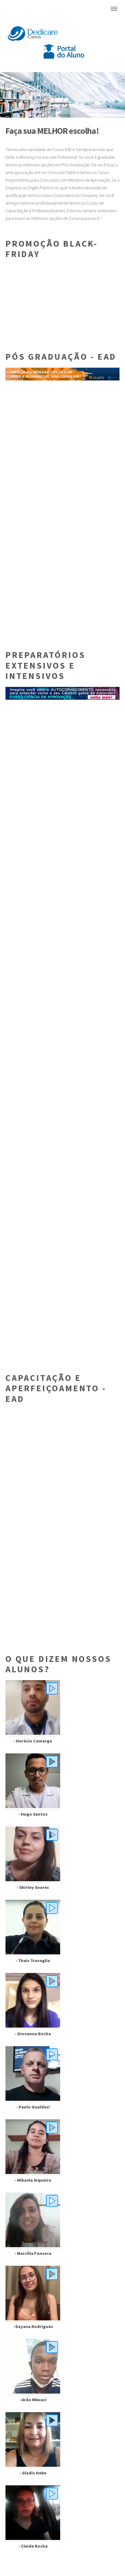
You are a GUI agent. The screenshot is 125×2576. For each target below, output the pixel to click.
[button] (9, 95)
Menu (114, 8)
